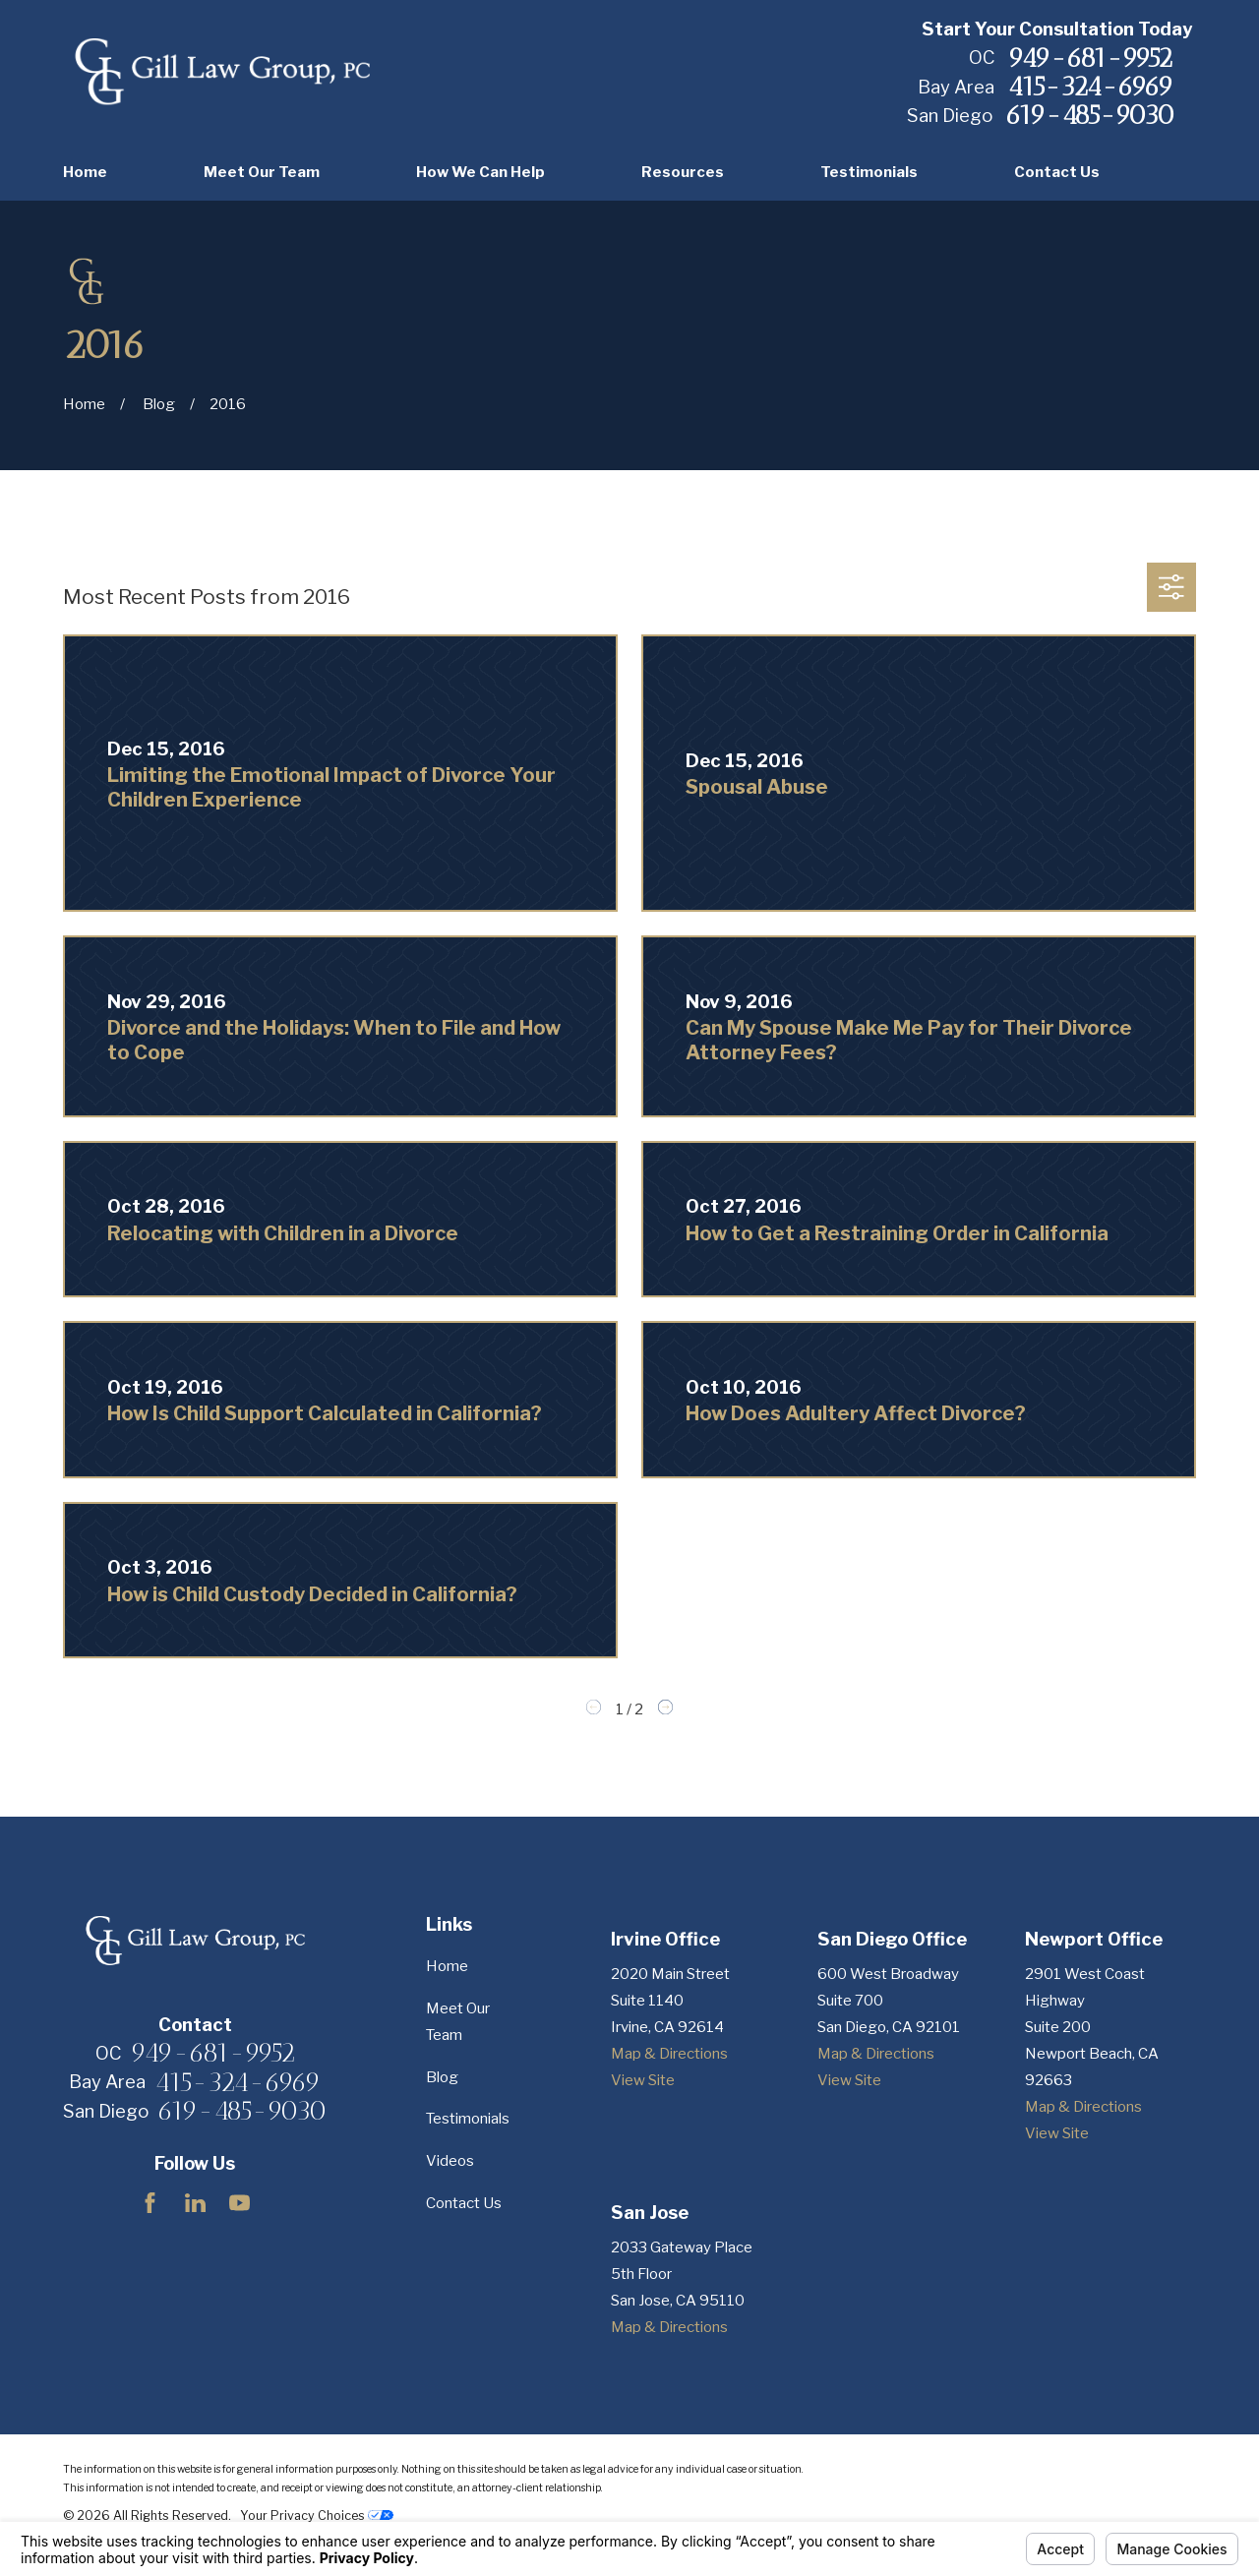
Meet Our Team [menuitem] (262, 172)
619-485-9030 (1089, 115)
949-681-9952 (1090, 58)
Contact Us (464, 2203)
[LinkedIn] (195, 2202)
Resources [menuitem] (682, 172)
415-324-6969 (1090, 87)
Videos (450, 2161)
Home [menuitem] (85, 172)
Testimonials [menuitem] (869, 172)
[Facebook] (150, 2202)
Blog (442, 2077)
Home (447, 1966)
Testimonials (468, 2118)
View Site (643, 2080)
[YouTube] (239, 2202)
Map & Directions (669, 2054)
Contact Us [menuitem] (1057, 172)
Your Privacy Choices (316, 2515)
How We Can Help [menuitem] (480, 172)
